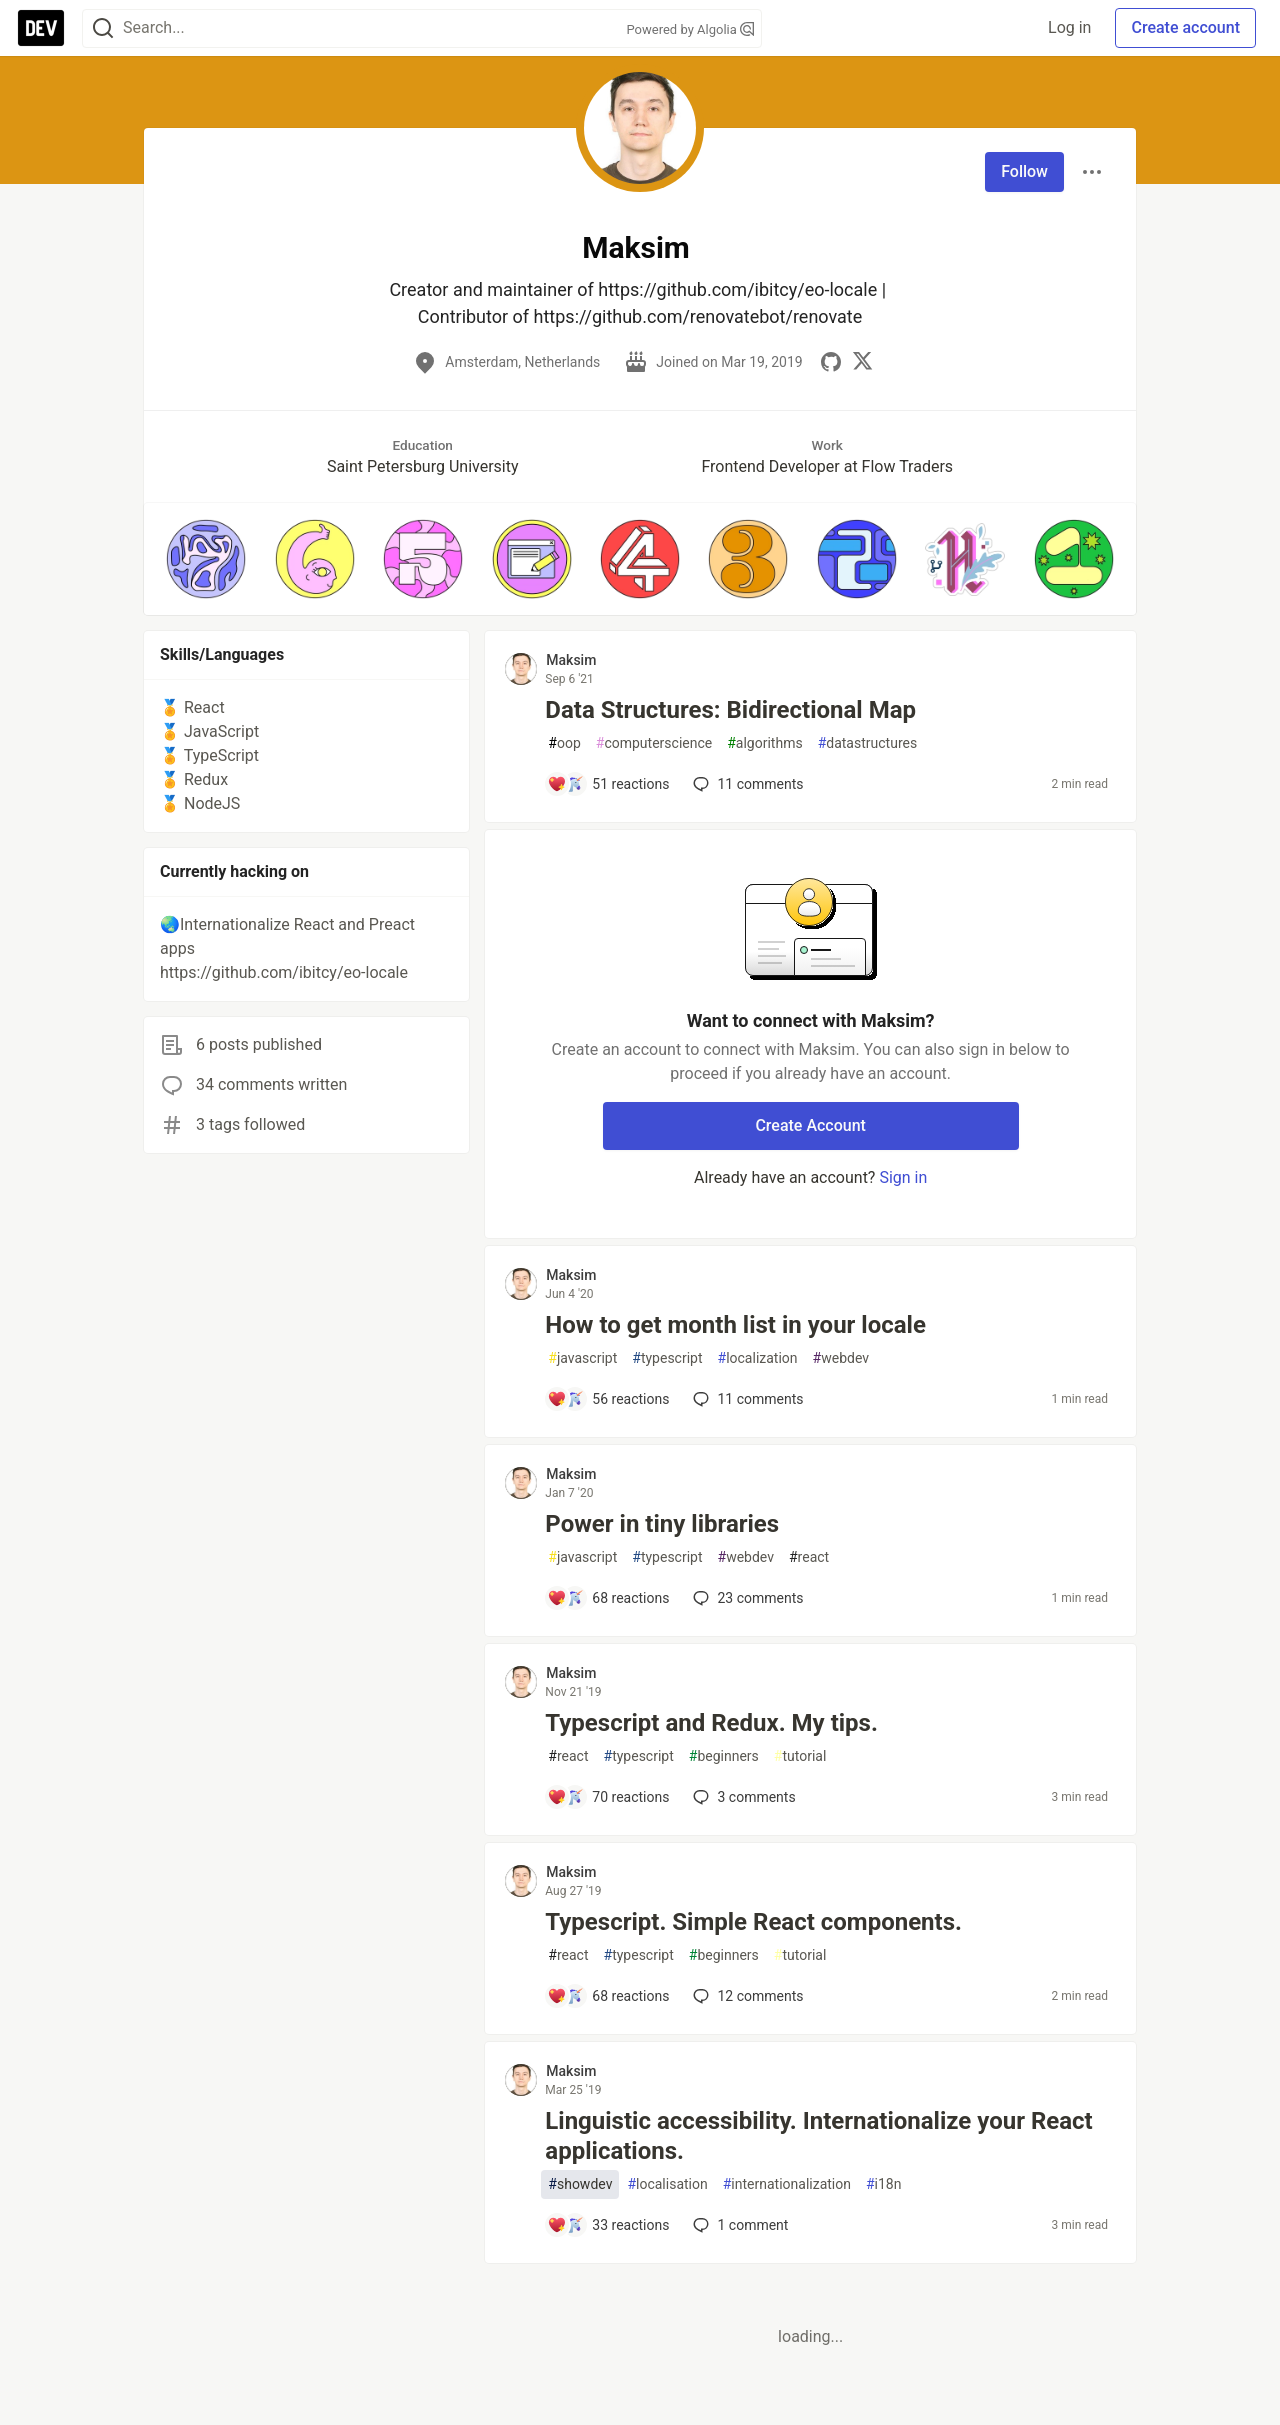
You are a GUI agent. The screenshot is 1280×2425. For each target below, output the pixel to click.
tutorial (800, 1756)
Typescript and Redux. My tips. (711, 1723)
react (809, 1557)
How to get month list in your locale (735, 1325)
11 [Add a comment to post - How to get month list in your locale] (746, 1399)
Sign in (903, 1177)
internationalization (787, 2184)
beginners (724, 1756)
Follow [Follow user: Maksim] (1024, 171)
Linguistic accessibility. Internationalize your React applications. (818, 2136)
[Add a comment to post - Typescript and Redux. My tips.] (608, 1797)
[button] (206, 559)
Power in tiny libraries (662, 1524)
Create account (1185, 27)
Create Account (810, 1125)
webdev (841, 1358)
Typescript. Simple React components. (753, 1922)
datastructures (868, 743)
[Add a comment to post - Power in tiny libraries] (608, 1598)
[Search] (103, 28)
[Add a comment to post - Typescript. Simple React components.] (608, 1996)
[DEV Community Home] (41, 28)
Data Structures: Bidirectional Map (730, 710)
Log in (1069, 27)
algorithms (764, 743)
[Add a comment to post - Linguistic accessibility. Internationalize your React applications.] (608, 2225)
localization (758, 1358)
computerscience (654, 743)
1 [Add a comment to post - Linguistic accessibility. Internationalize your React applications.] (738, 2225)
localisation (667, 2184)
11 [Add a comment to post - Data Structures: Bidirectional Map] (746, 784)
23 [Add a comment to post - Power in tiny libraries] (746, 1598)
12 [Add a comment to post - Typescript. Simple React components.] (746, 1996)
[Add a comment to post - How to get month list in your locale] (608, 1399)
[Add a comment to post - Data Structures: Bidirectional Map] (608, 784)
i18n (884, 2184)
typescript (667, 1358)
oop (564, 743)
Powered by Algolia (690, 29)
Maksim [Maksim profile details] (571, 660)
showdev (580, 2184)
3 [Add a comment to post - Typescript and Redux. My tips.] (742, 1797)
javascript (582, 1358)
